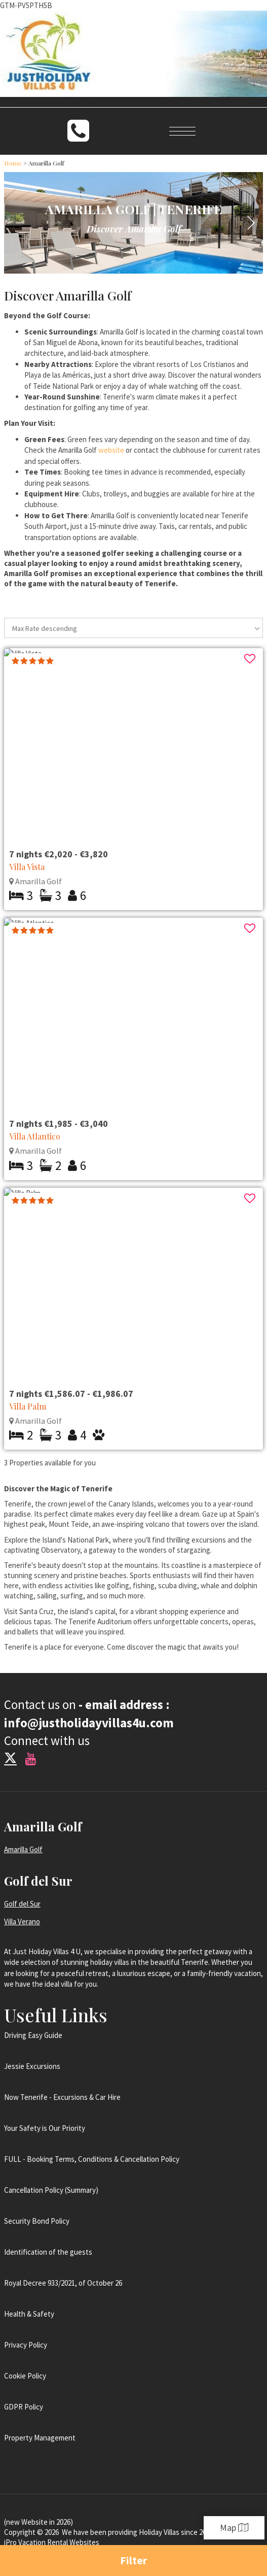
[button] (251, 223)
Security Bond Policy (36, 2221)
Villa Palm (27, 1406)
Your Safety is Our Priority (44, 2128)
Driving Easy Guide (33, 2035)
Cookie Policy (25, 2376)
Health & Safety (29, 2314)
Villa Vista (27, 866)
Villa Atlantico (34, 1136)
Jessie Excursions (32, 2066)
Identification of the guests (48, 2252)
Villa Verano (22, 1921)
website (111, 450)
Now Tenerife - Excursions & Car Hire (62, 2097)
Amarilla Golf (23, 1849)
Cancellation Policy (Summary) (51, 2190)
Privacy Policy (25, 2345)
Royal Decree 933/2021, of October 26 (63, 2283)
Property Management (39, 2438)
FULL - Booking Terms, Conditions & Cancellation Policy (91, 2159)
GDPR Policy (23, 2407)
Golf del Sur (22, 1904)
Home (13, 163)
